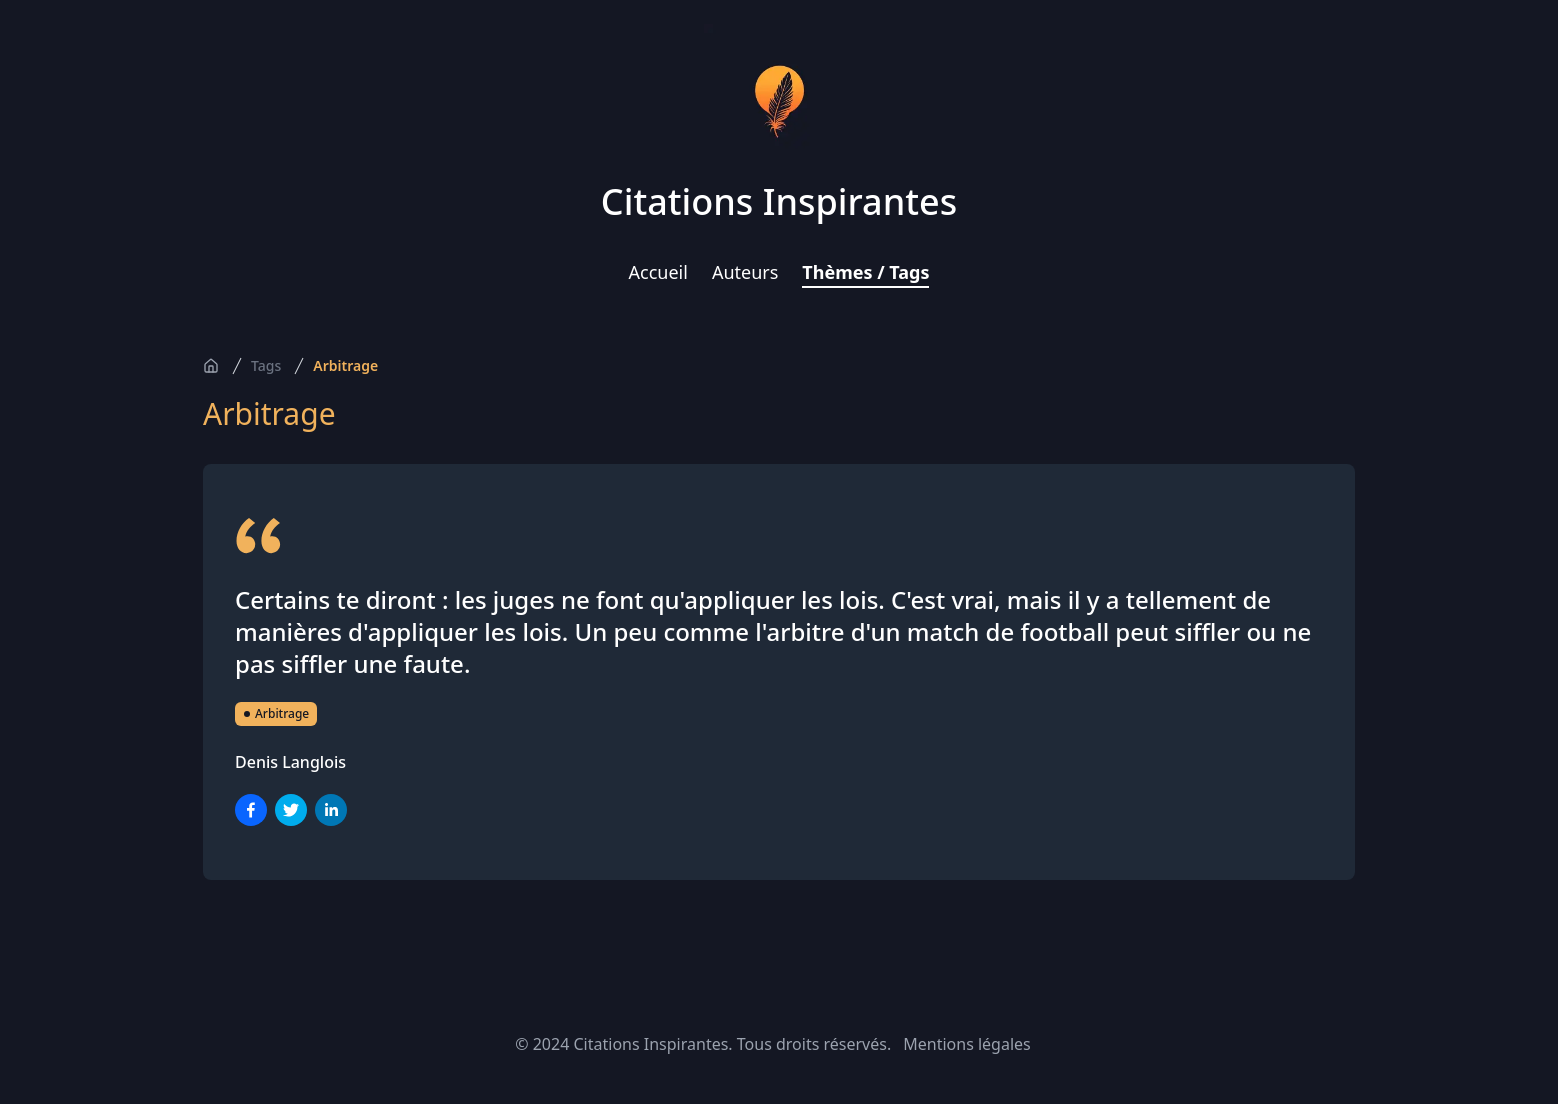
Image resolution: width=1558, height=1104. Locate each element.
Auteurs (745, 272)
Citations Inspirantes (779, 201)
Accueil (658, 272)
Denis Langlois (290, 762)
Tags (266, 365)
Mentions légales (967, 1044)
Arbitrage (345, 365)
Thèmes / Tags (865, 272)
